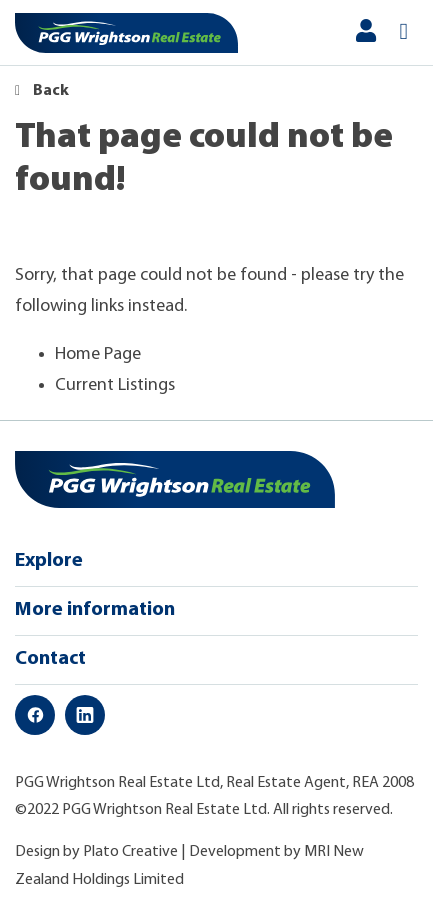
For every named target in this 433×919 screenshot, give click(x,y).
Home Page (98, 354)
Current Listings (115, 385)
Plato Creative (130, 852)
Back (42, 91)
